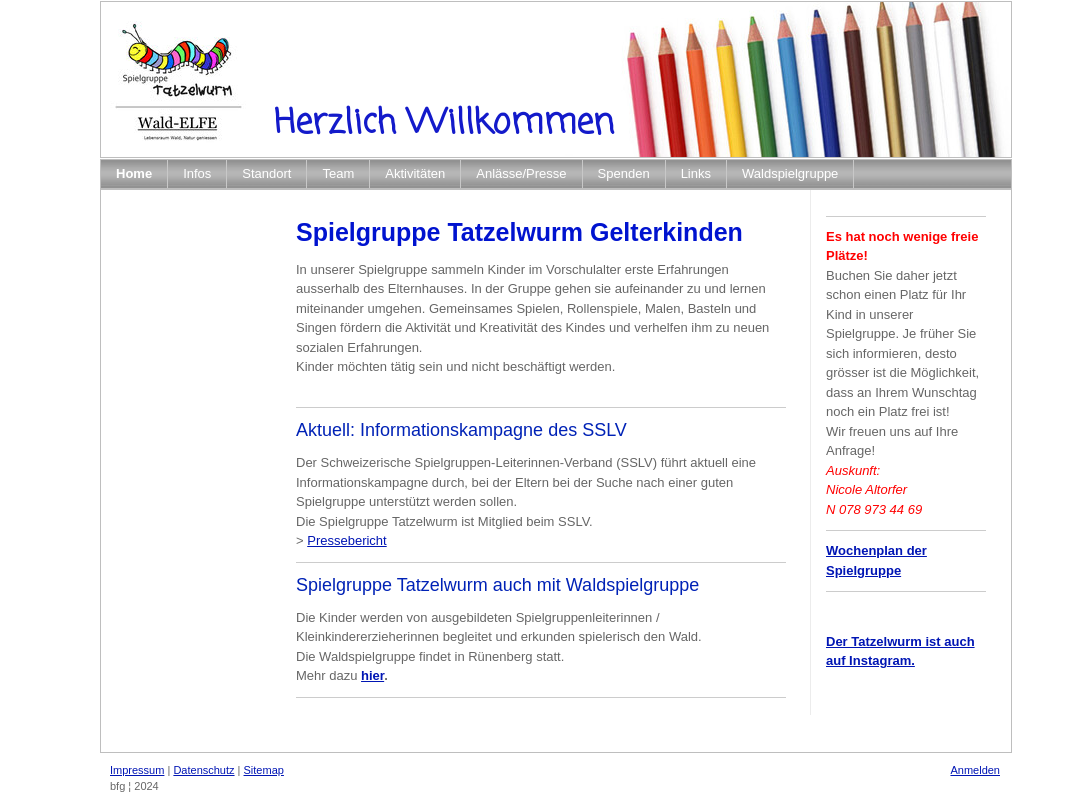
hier (372, 675)
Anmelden (975, 770)
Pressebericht (346, 540)
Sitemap (264, 770)
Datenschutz (203, 770)
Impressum (137, 770)
